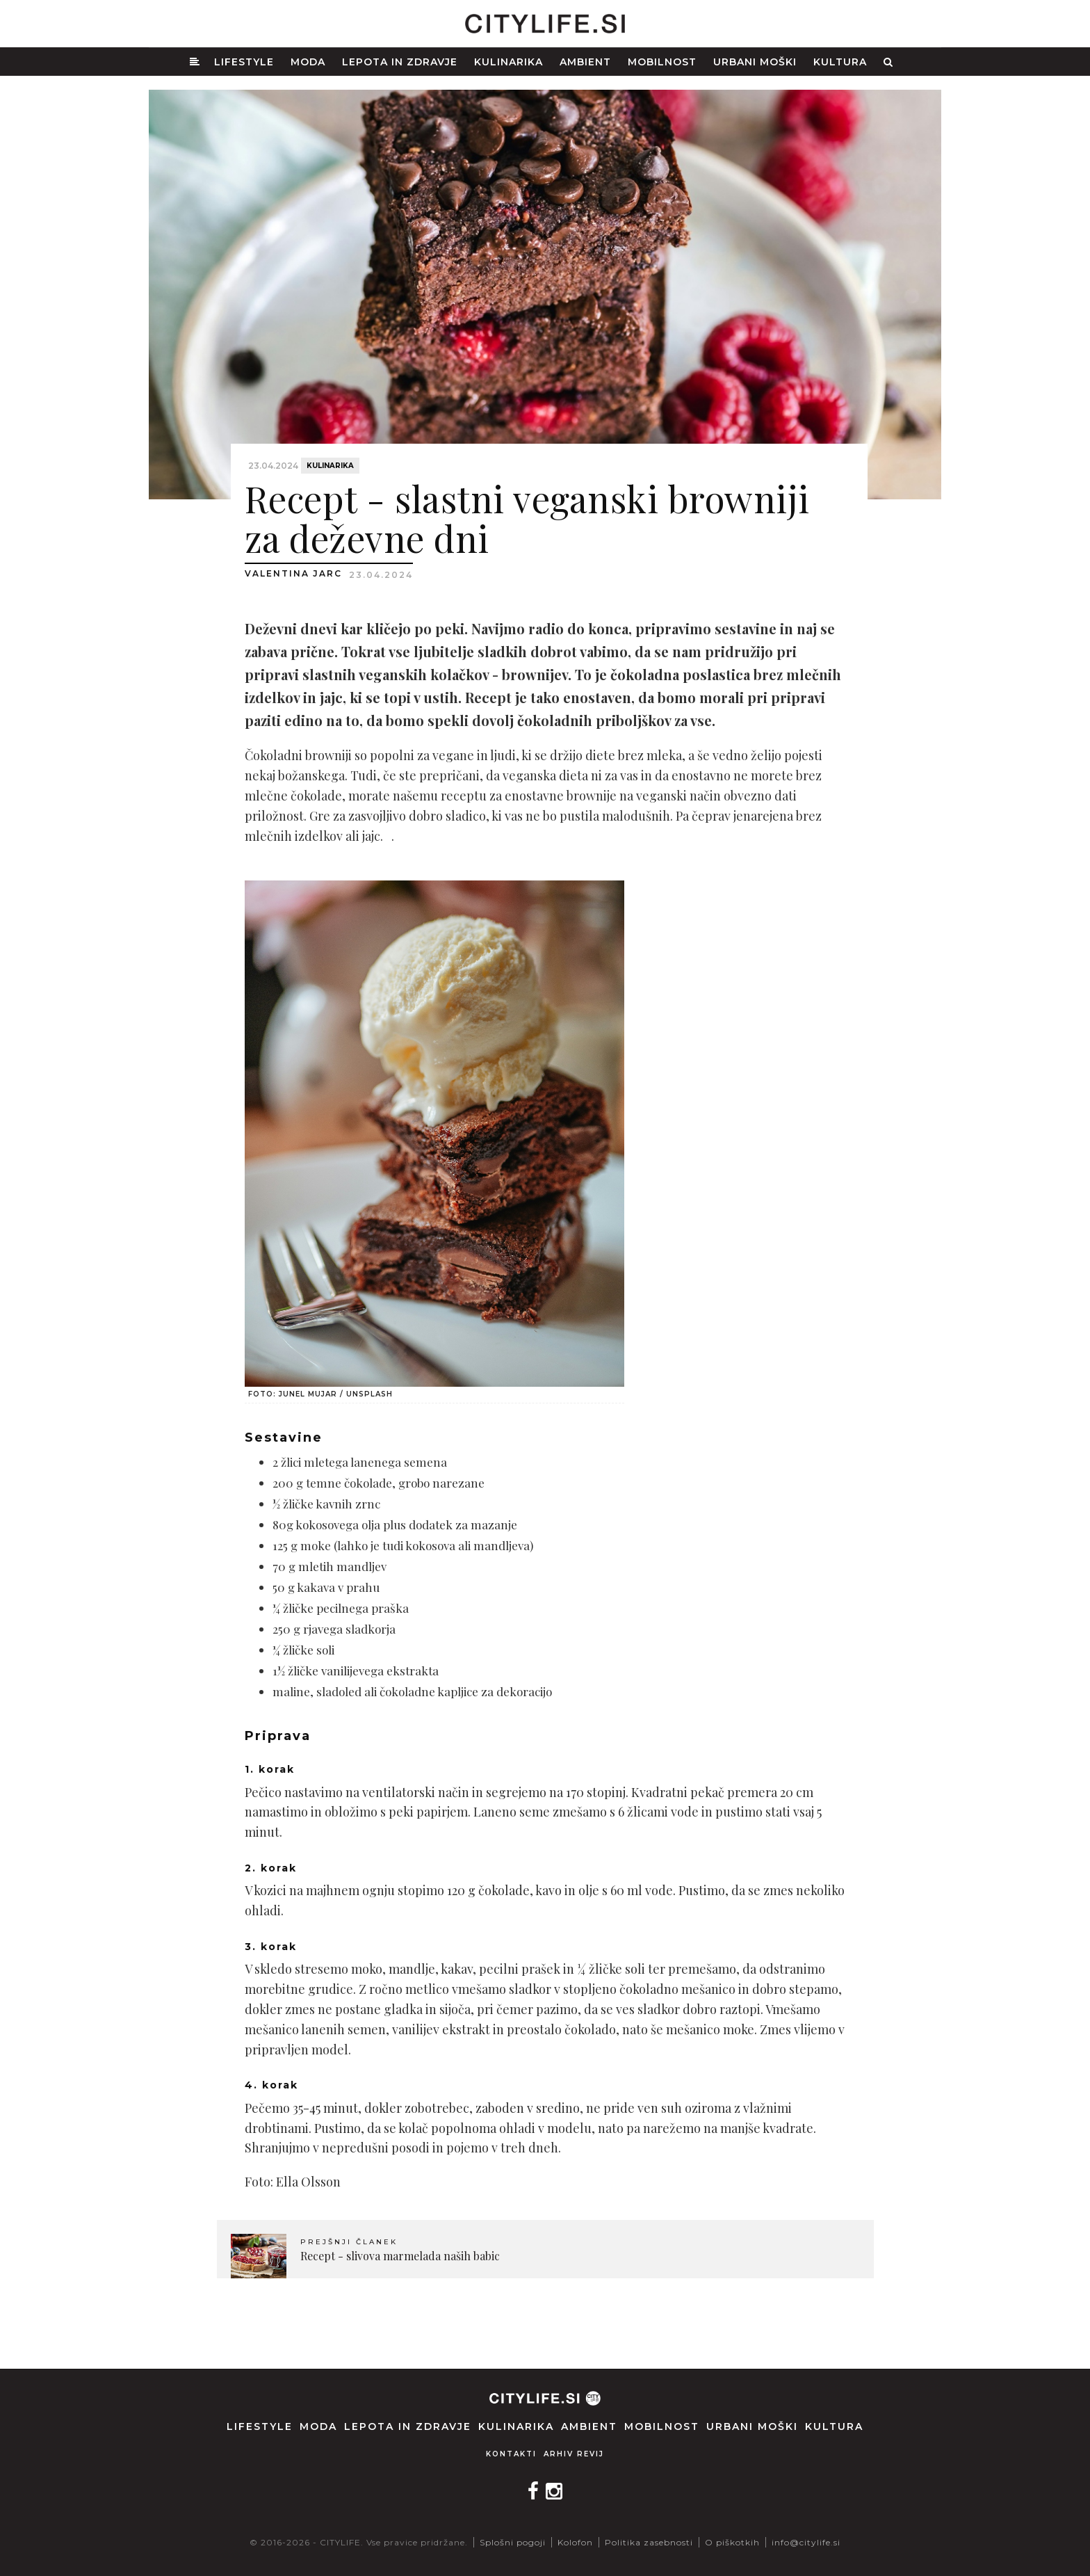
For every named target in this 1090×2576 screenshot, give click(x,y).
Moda (308, 62)
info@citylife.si (806, 2542)
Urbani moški (755, 62)
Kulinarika (508, 62)
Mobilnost (662, 62)
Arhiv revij (574, 2453)
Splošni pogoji (513, 2542)
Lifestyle (244, 62)
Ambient (585, 62)
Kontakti (511, 2453)
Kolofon (575, 2542)
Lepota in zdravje (399, 62)
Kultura (840, 62)
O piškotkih (732, 2542)
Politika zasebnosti (649, 2542)
